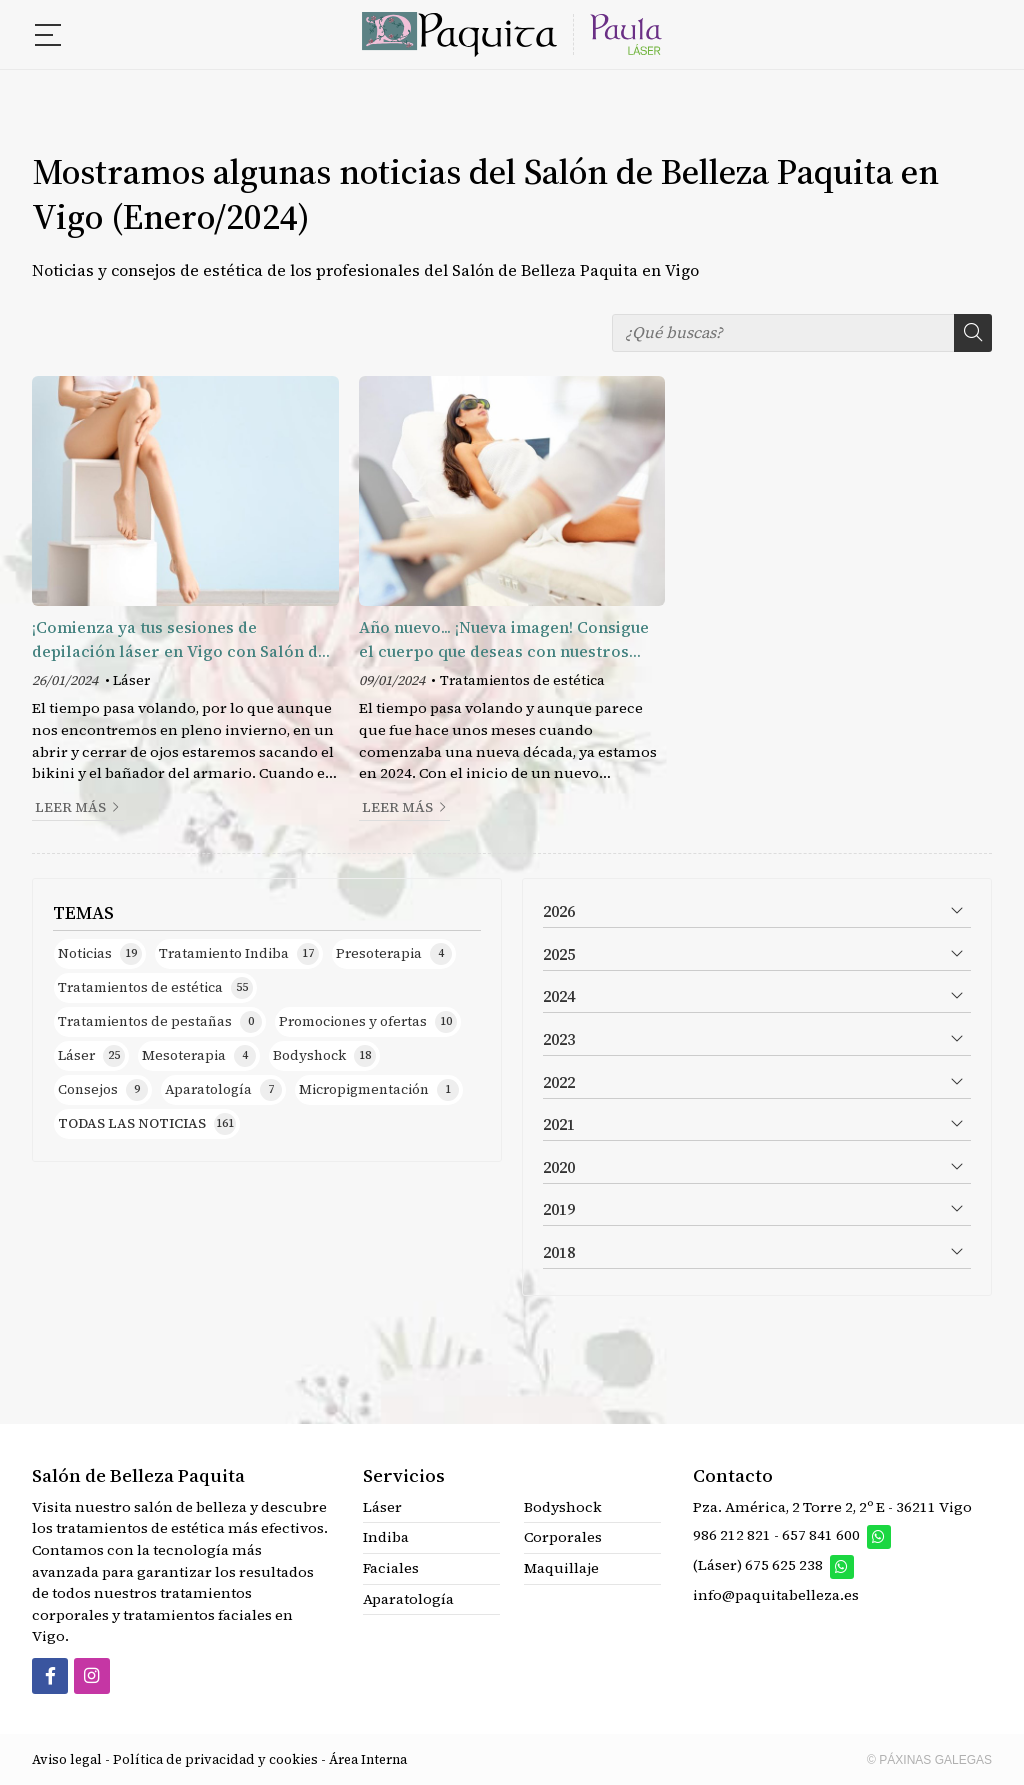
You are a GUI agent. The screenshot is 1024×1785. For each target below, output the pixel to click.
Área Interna (368, 1759)
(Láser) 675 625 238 (759, 1566)
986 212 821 (732, 1535)
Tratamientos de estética (522, 680)
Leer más (70, 807)
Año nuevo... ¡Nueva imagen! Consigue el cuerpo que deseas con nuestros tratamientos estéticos (504, 639)
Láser (131, 680)
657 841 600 (821, 1535)
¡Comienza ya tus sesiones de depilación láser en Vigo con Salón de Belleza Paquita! (179, 639)
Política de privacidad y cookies (215, 1759)
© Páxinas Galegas (929, 1760)
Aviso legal (67, 1759)
